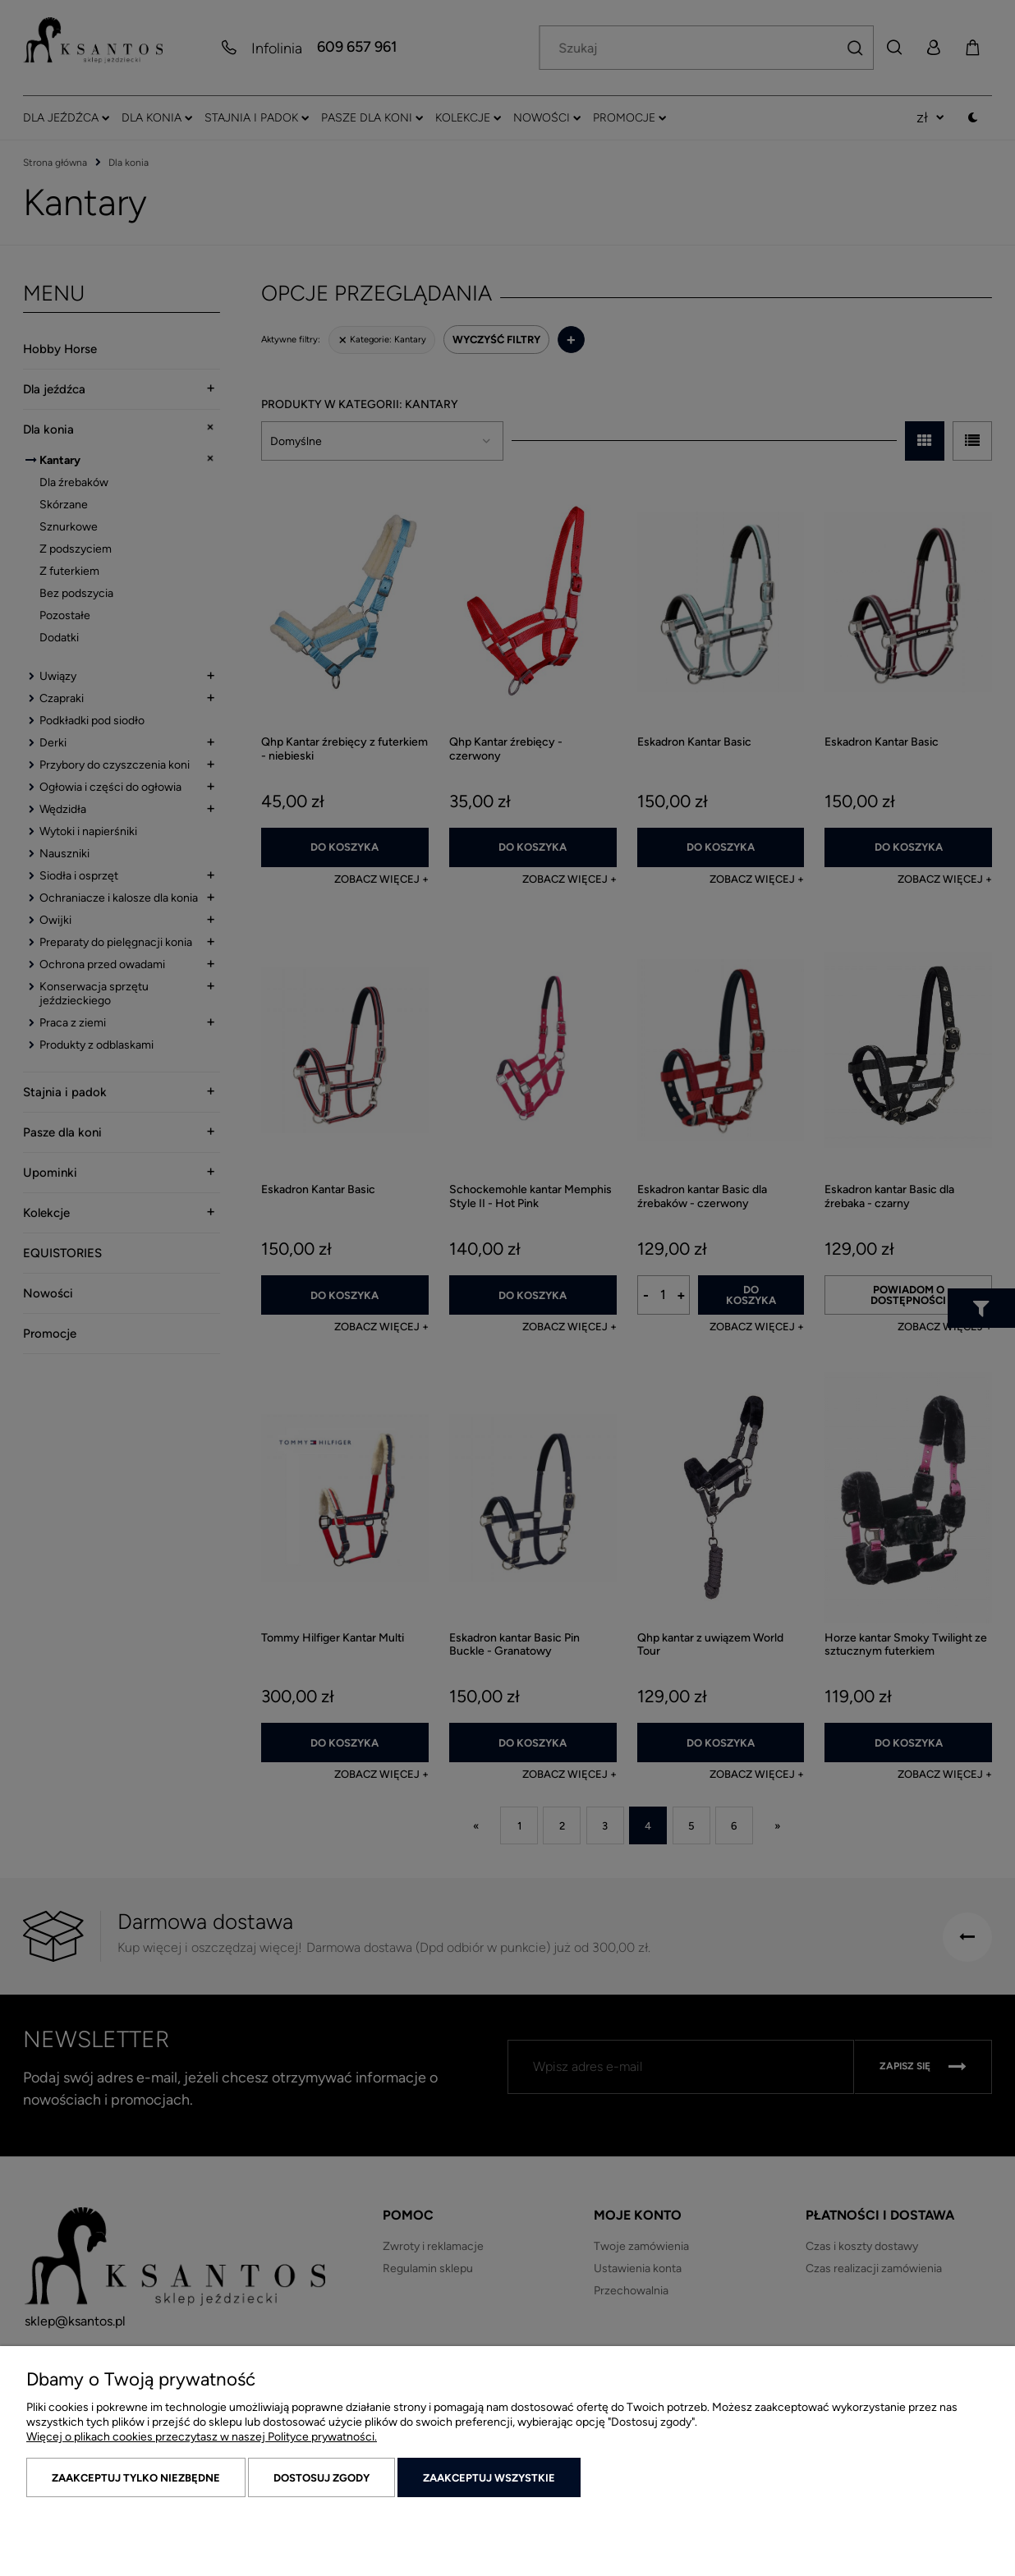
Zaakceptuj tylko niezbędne (136, 2478)
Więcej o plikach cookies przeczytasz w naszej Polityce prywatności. (201, 2437)
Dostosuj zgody (321, 2478)
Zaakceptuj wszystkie (489, 2478)
